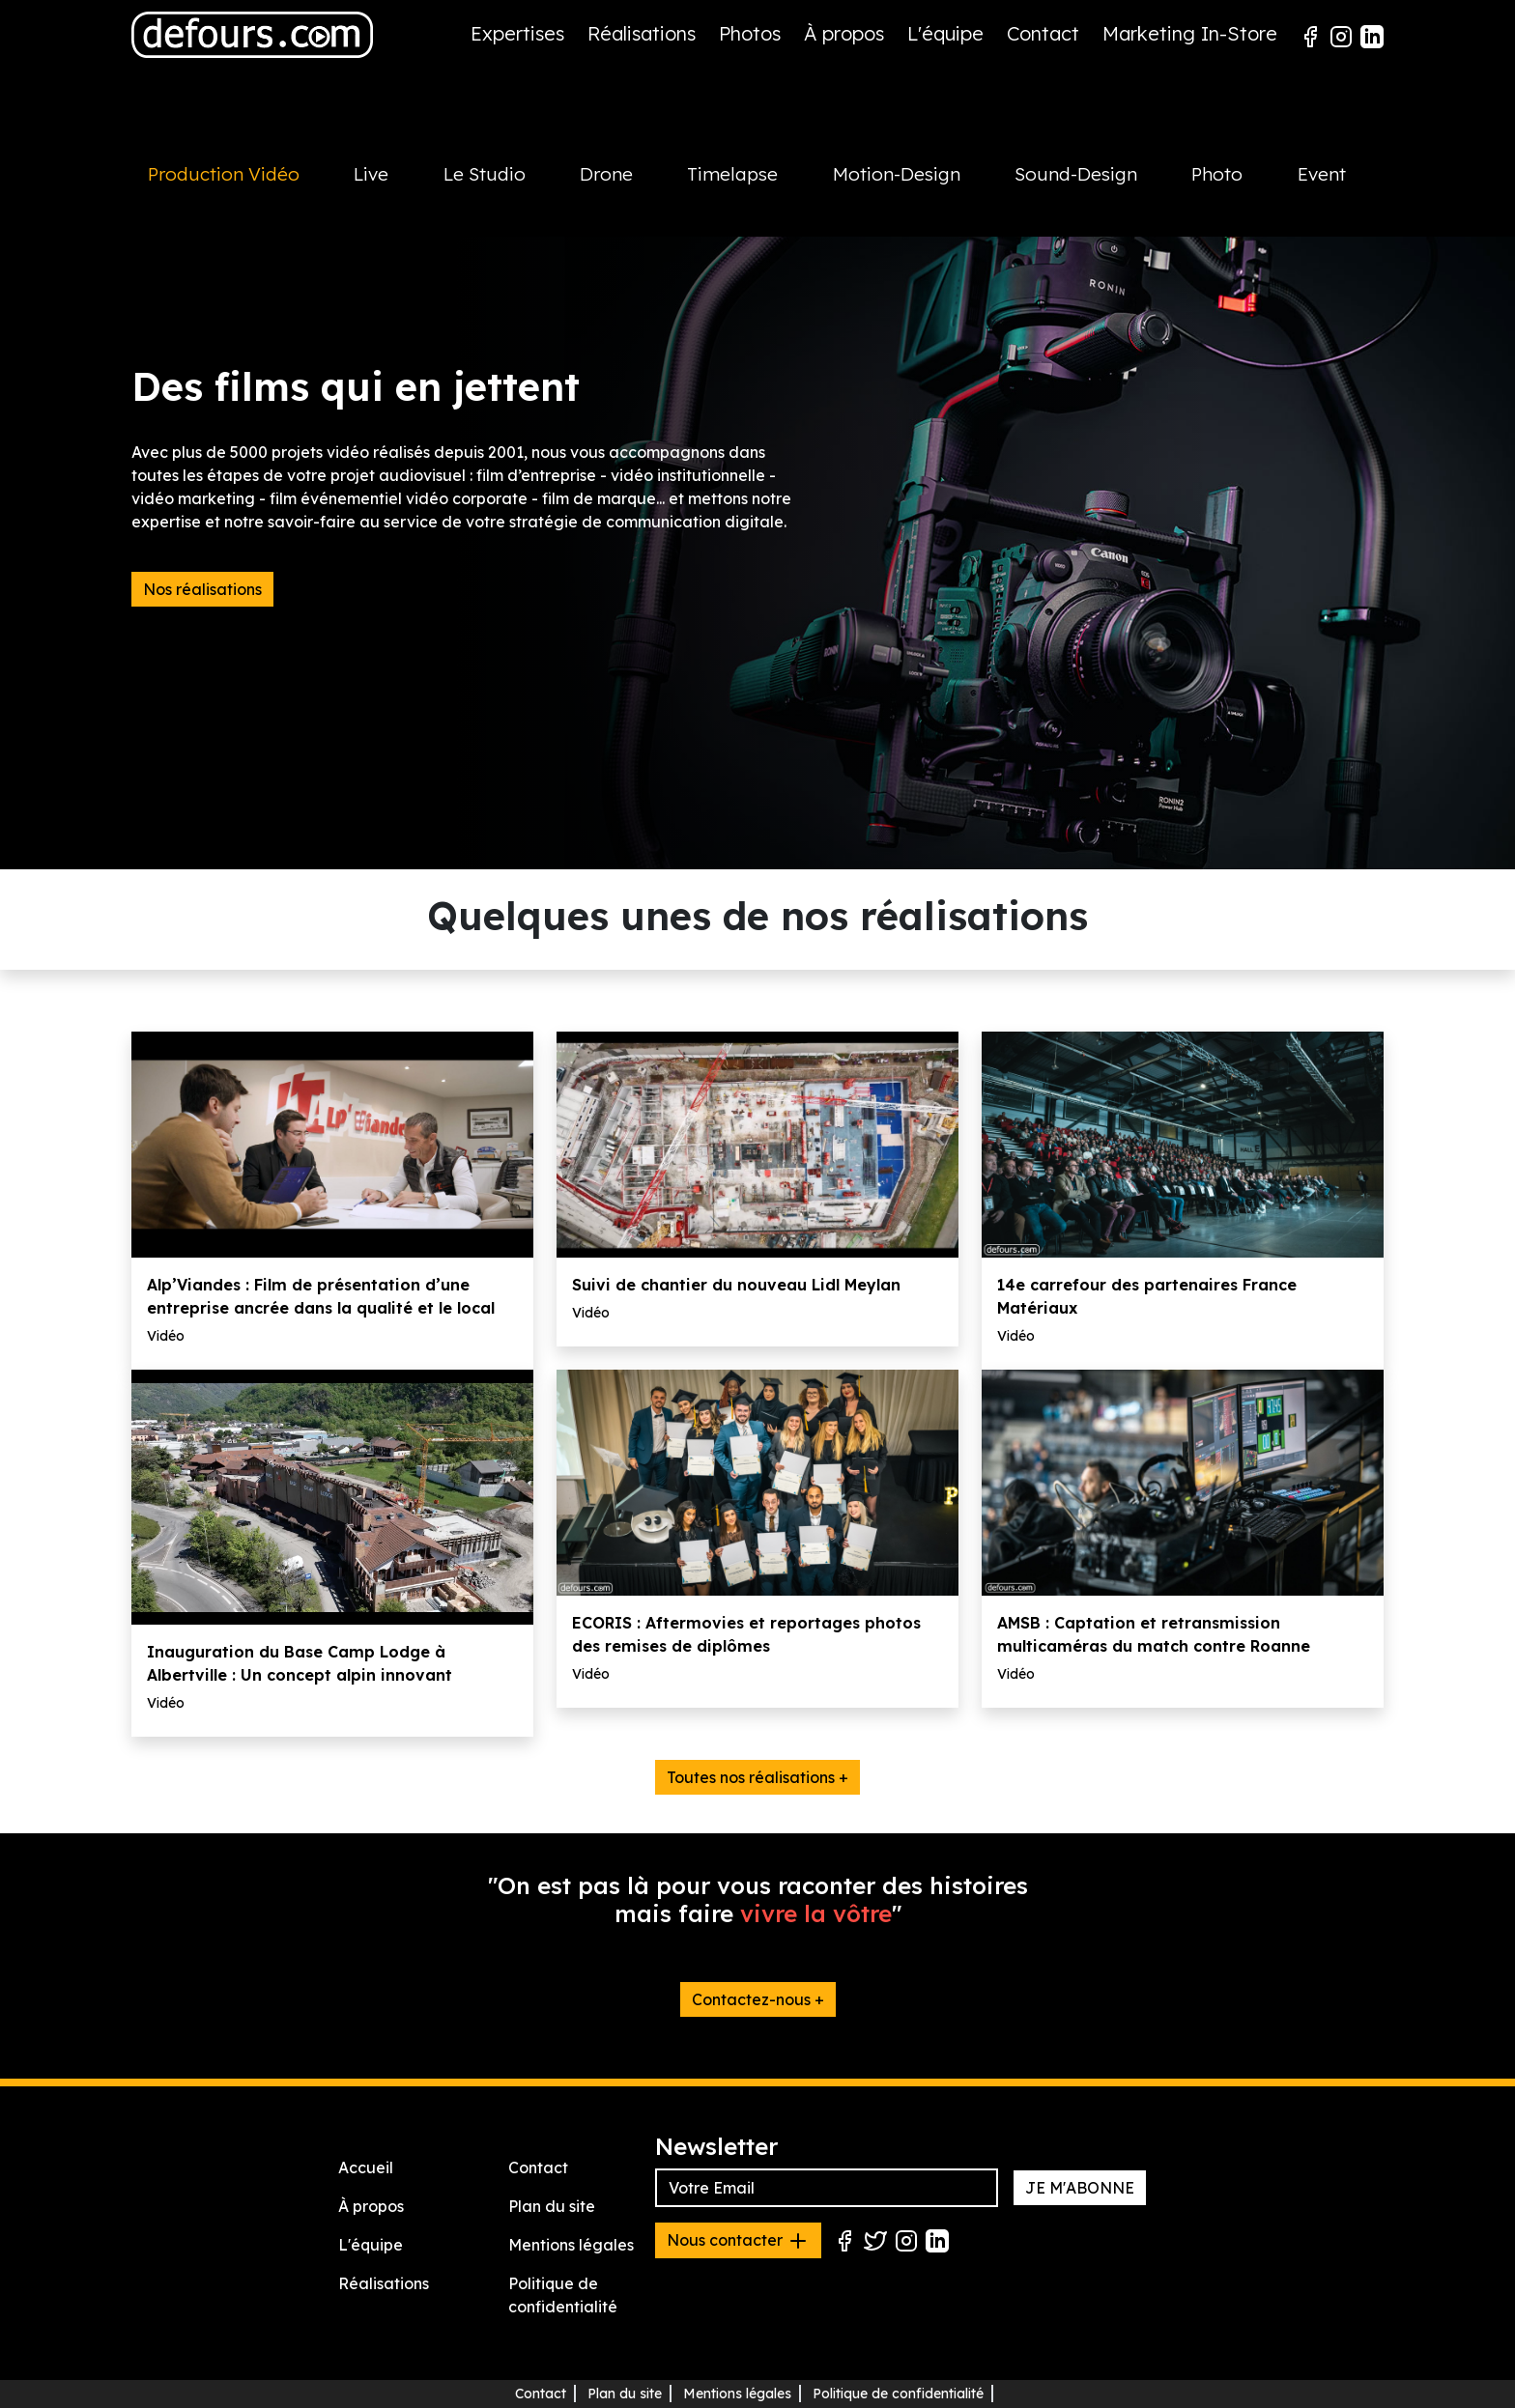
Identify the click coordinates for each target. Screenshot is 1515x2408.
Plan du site (551, 2206)
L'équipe (945, 33)
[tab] (234, 195)
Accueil (365, 2167)
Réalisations (641, 33)
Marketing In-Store (1189, 33)
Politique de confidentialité (898, 2393)
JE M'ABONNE (1079, 2187)
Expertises (517, 33)
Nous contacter (738, 2240)
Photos (750, 33)
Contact (1043, 33)
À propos (844, 33)
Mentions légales (571, 2244)
